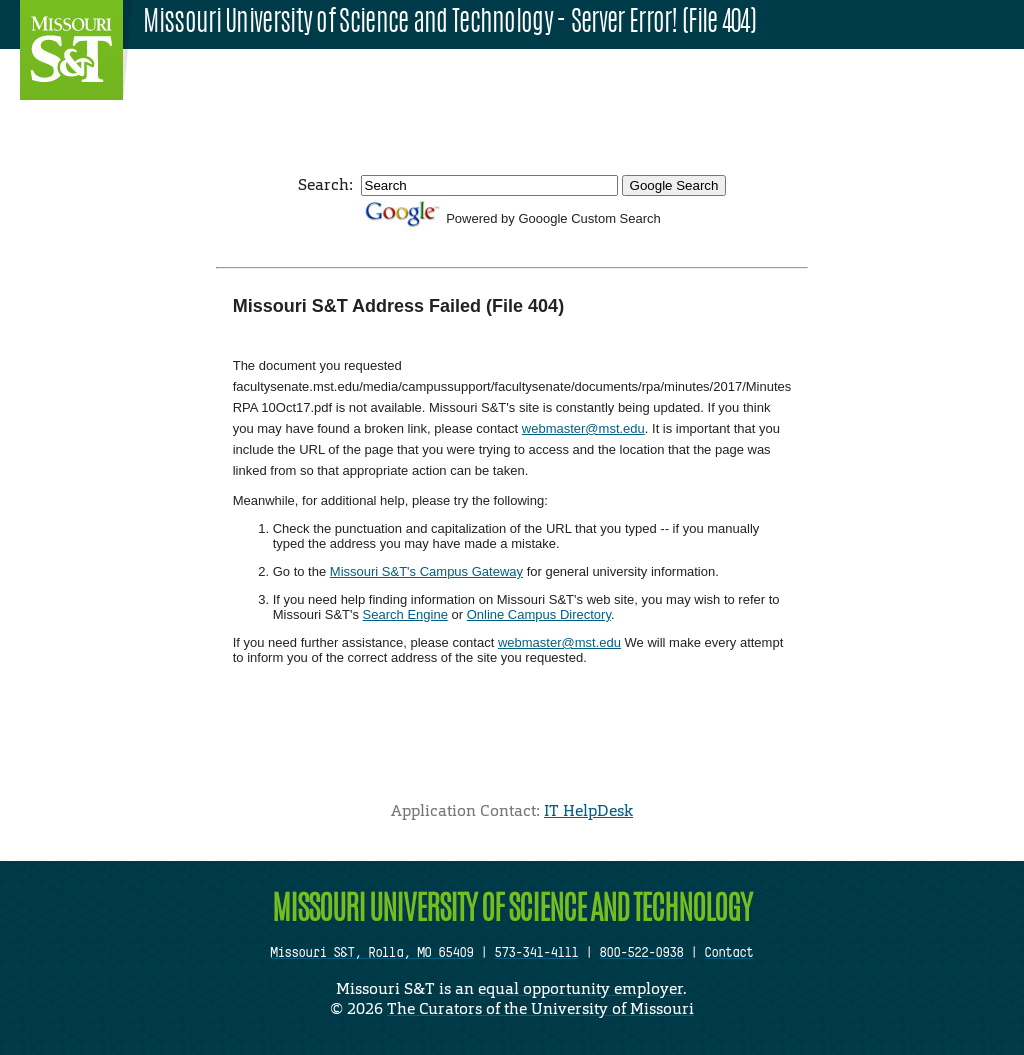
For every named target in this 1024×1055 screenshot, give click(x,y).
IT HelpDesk (588, 810)
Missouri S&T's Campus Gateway (426, 571)
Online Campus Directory (539, 614)
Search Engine (405, 614)
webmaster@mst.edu (583, 428)
